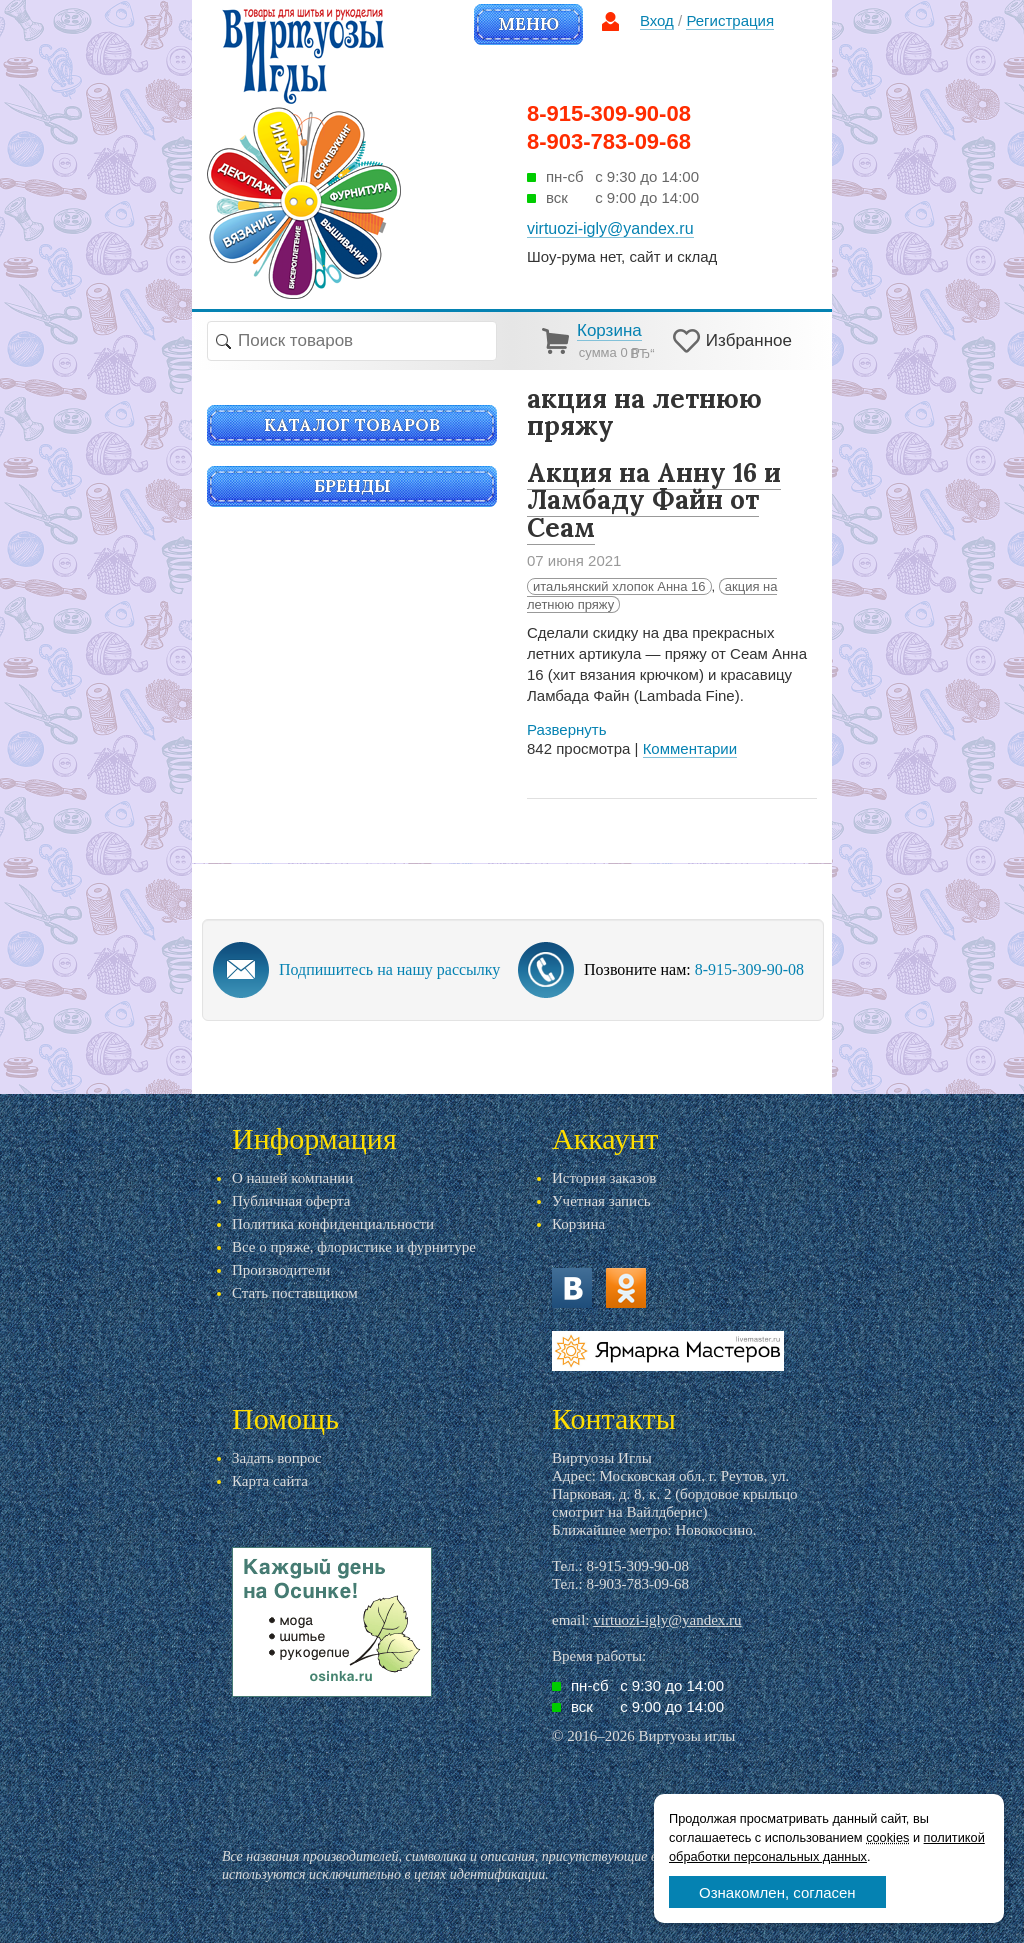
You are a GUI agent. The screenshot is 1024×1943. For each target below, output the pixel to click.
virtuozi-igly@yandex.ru (667, 1620)
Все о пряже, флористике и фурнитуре (354, 1247)
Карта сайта (270, 1481)
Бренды (352, 486)
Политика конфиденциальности (333, 1224)
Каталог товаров (352, 425)
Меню (528, 24)
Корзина (578, 1224)
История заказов (604, 1178)
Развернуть (567, 729)
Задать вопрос (277, 1458)
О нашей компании (292, 1178)
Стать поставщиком (295, 1293)
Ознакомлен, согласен (777, 1892)
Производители (281, 1270)
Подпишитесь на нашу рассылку (389, 969)
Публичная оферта (291, 1201)
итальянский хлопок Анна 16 (619, 586)
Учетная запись (601, 1201)
